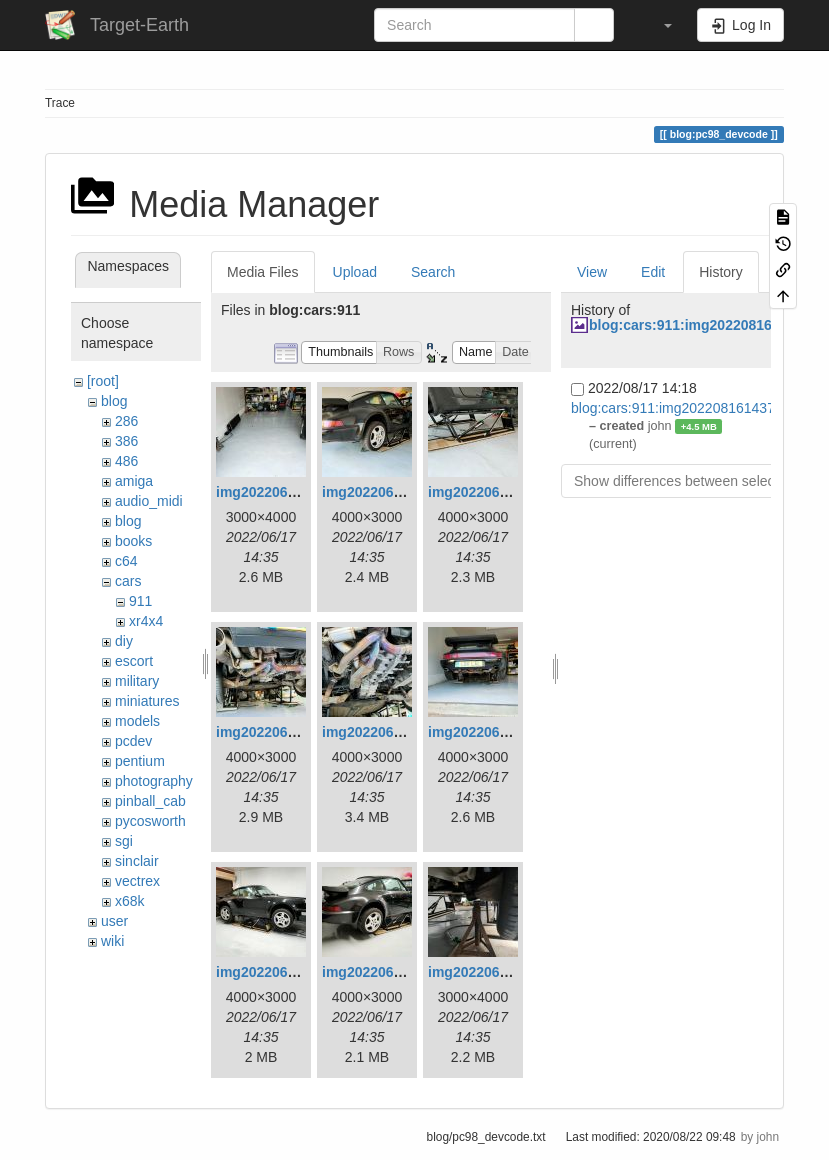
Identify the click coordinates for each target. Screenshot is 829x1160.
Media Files (263, 272)
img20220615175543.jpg (295, 732)
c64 (126, 561)
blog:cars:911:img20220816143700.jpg (692, 408)
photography (154, 781)
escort (134, 661)
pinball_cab (150, 801)
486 (126, 461)
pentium (140, 761)
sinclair (137, 861)
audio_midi (149, 501)
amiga (134, 481)
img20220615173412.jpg (295, 492)
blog (114, 401)
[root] (103, 381)
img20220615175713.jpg (401, 972)
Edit (653, 272)
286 (126, 421)
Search (433, 272)
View (592, 272)
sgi (124, 841)
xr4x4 (146, 621)
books (133, 541)
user (114, 921)
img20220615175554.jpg (401, 732)
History (721, 272)
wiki (112, 941)
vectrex (137, 881)
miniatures (147, 701)
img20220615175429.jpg (401, 492)
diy (124, 641)
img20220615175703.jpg (295, 972)
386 (126, 441)
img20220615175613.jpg (507, 732)
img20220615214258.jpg (507, 972)
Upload (355, 272)
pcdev (133, 741)
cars (128, 581)
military (137, 681)
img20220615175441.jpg (507, 492)
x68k (130, 901)
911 (140, 601)
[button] (658, 25)
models (137, 721)
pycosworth (150, 821)
